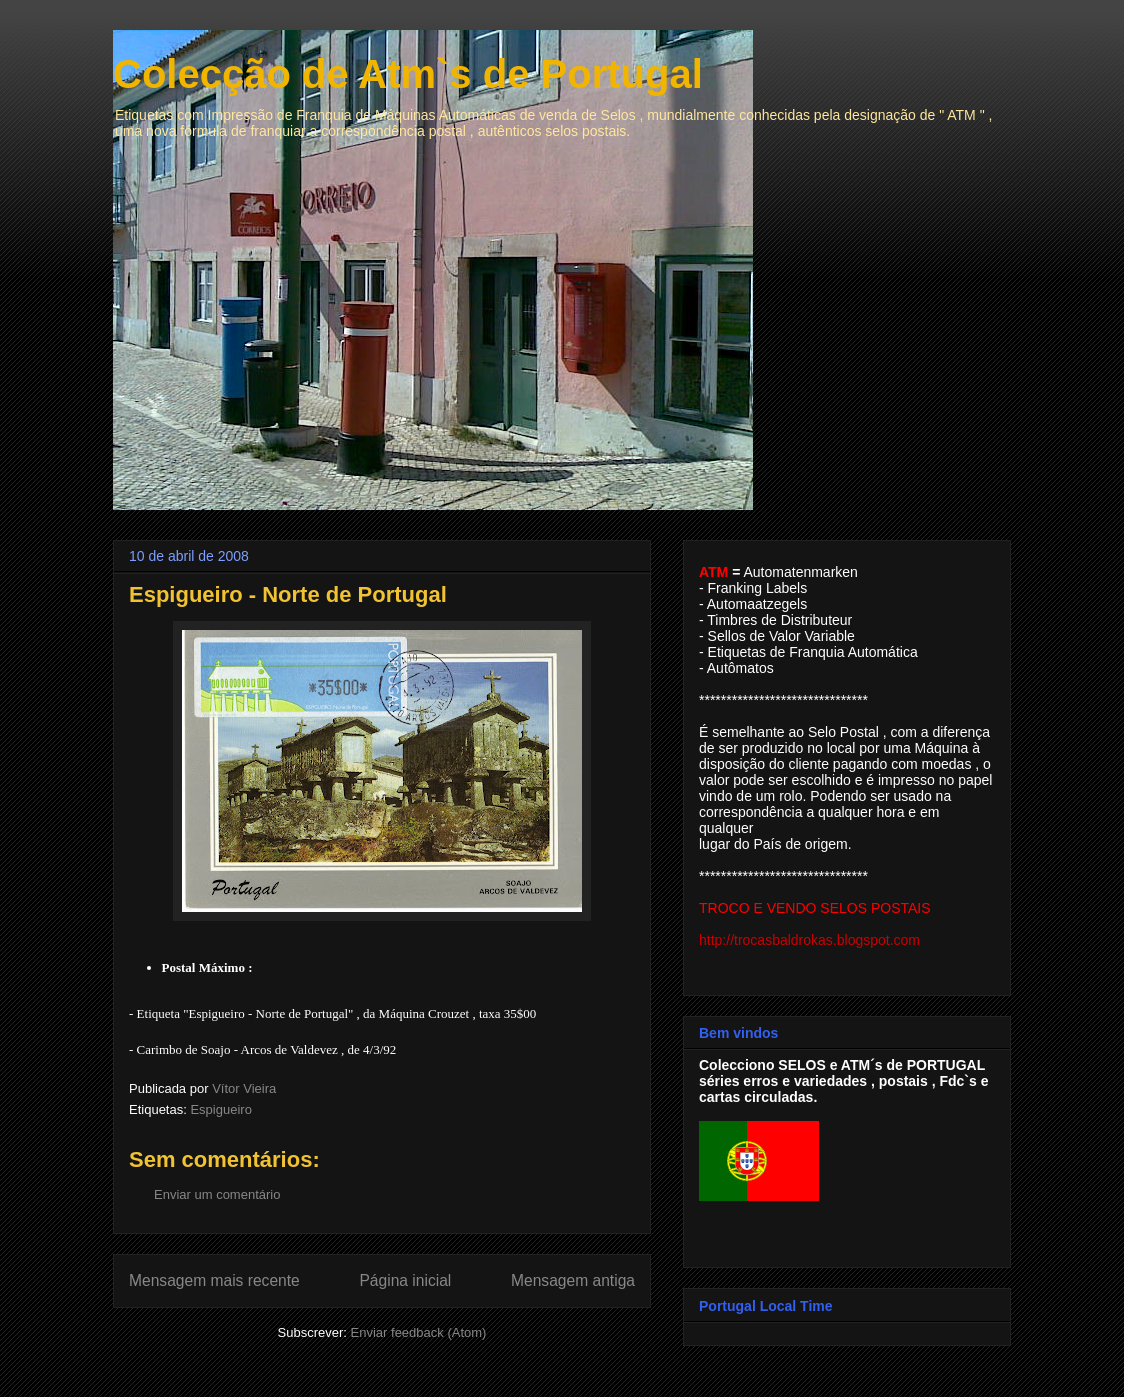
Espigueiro (220, 1109)
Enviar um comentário (217, 1194)
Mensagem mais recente (214, 1280)
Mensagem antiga (573, 1280)
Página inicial (405, 1280)
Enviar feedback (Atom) (419, 1332)
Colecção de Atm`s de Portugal (408, 74)
